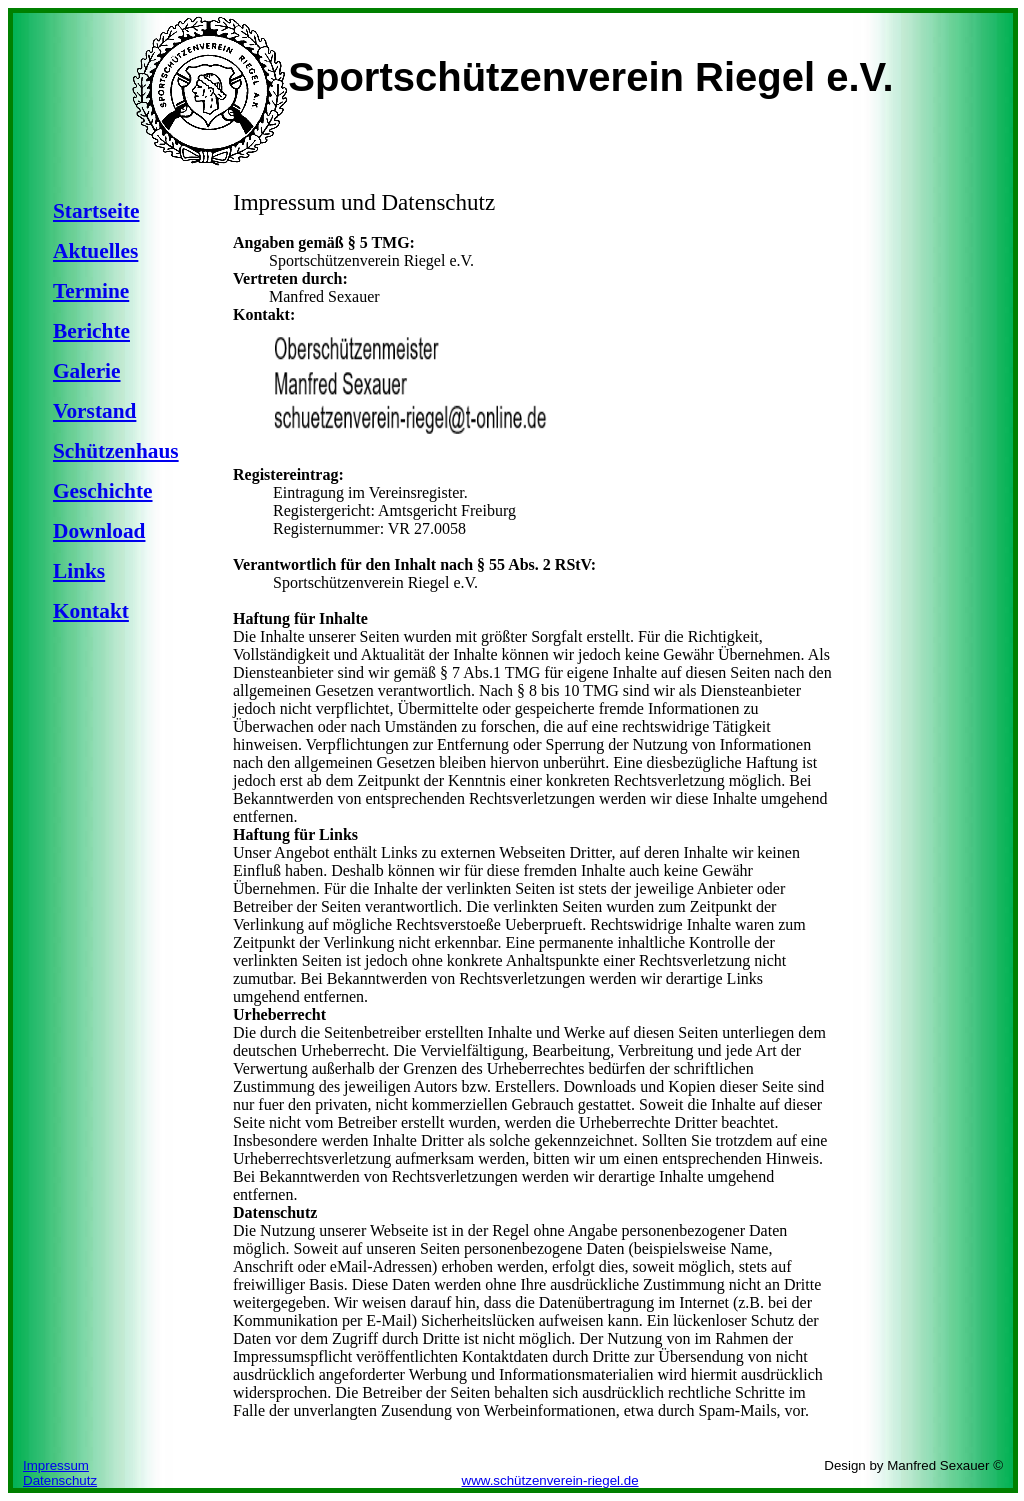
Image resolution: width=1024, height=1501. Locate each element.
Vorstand (94, 411)
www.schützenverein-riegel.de (550, 1480)
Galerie (87, 371)
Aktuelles (95, 251)
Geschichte (103, 491)
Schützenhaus (116, 451)
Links (79, 571)
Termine (91, 291)
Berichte (91, 331)
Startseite (96, 211)
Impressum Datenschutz (60, 1473)
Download (99, 531)
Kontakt (91, 611)
